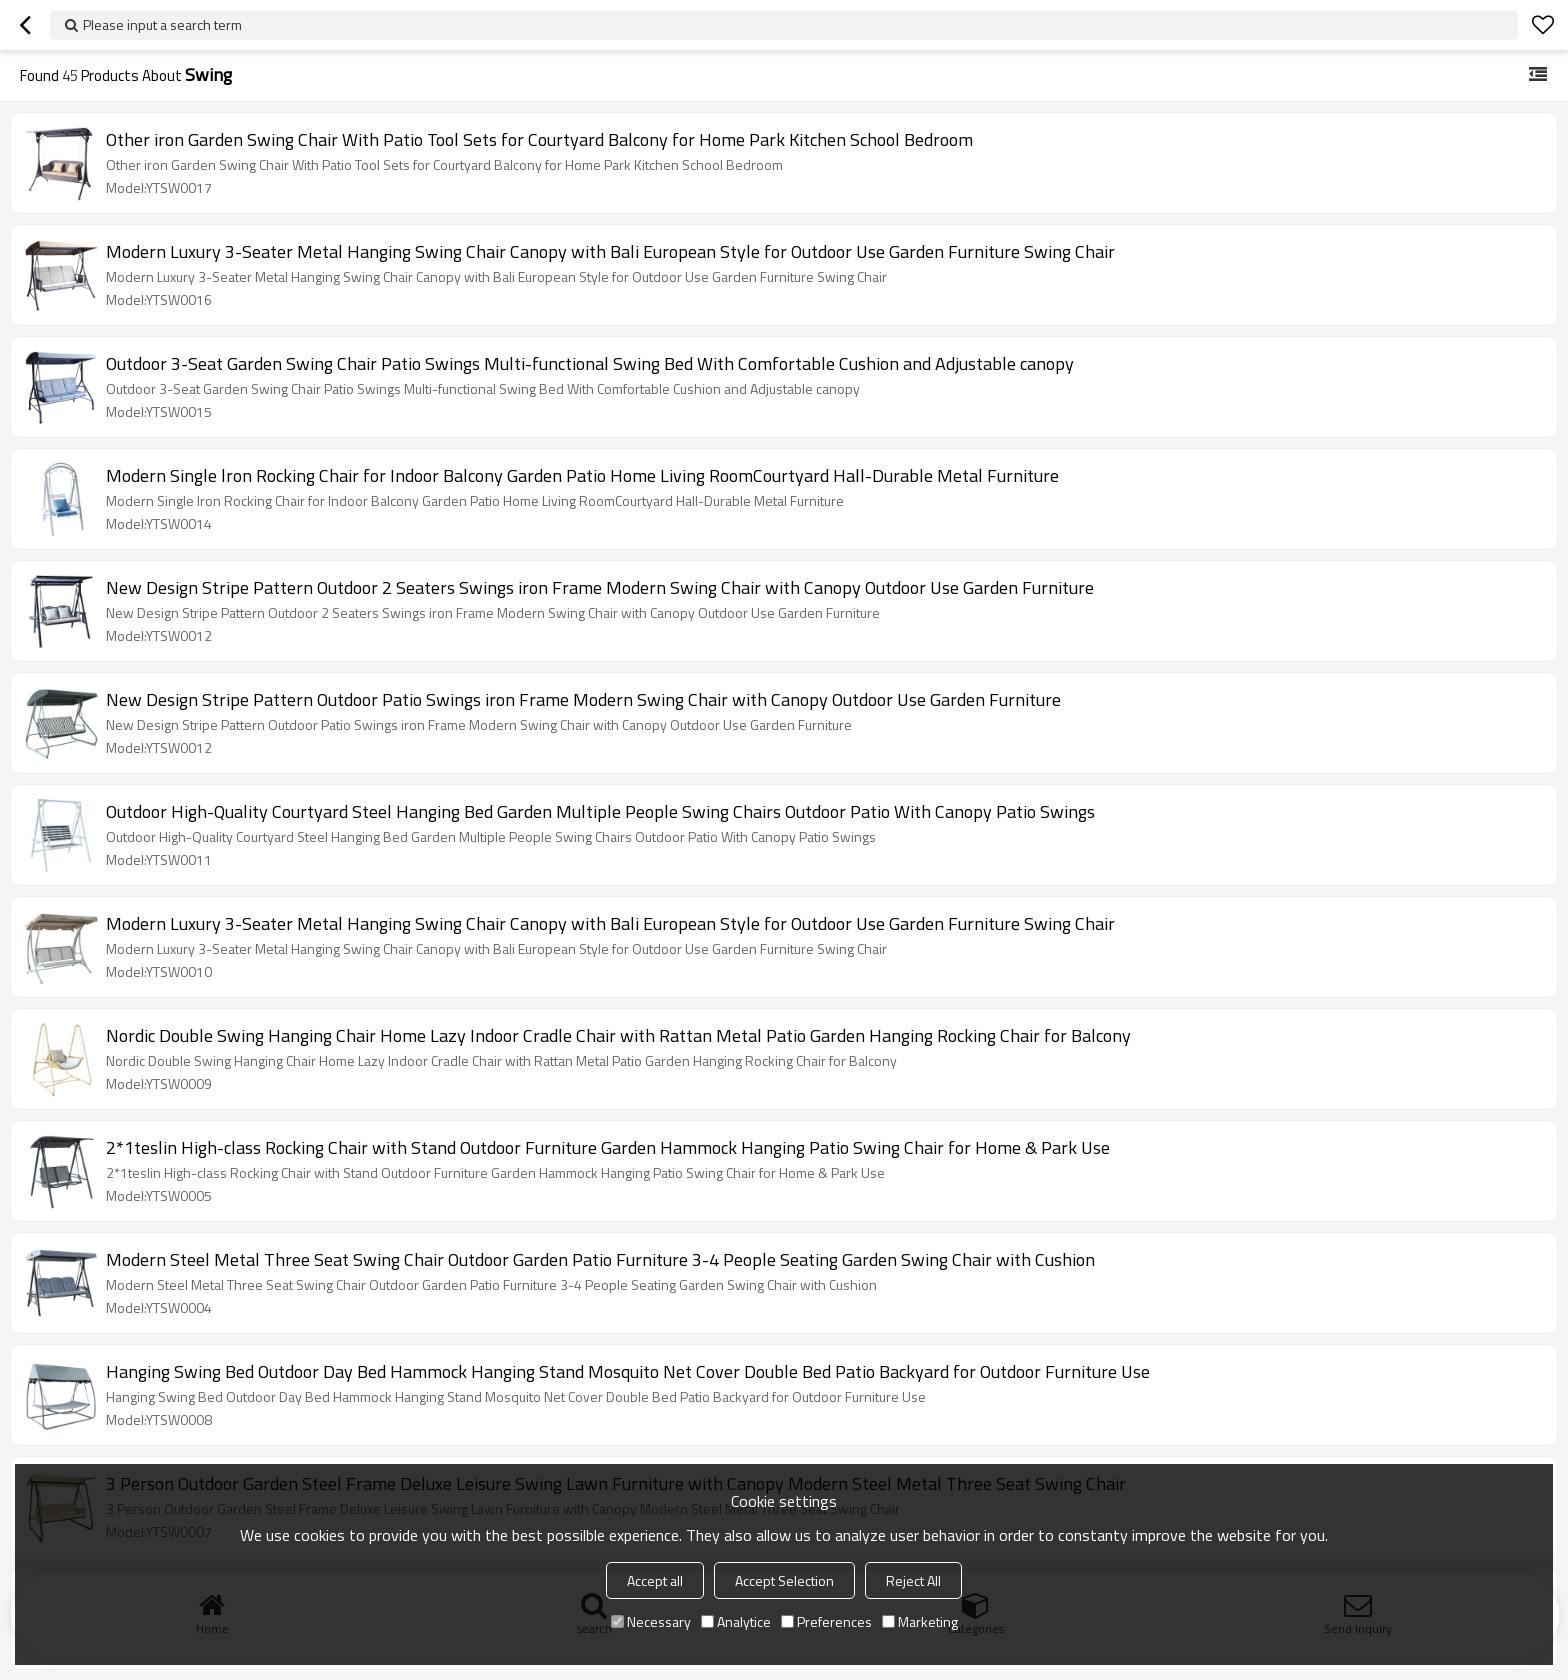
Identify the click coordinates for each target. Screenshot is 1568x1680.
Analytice (736, 1621)
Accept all (655, 1580)
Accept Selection (784, 1580)
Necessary (651, 1621)
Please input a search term (162, 24)
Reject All (913, 1580)
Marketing (920, 1621)
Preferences (826, 1621)
